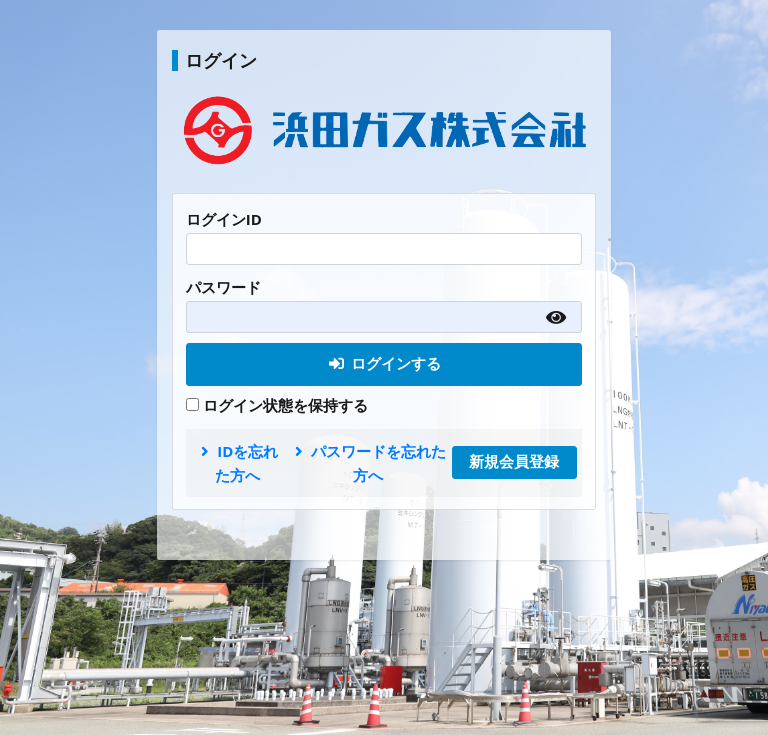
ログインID (224, 219)
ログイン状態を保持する (277, 405)
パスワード (223, 287)
